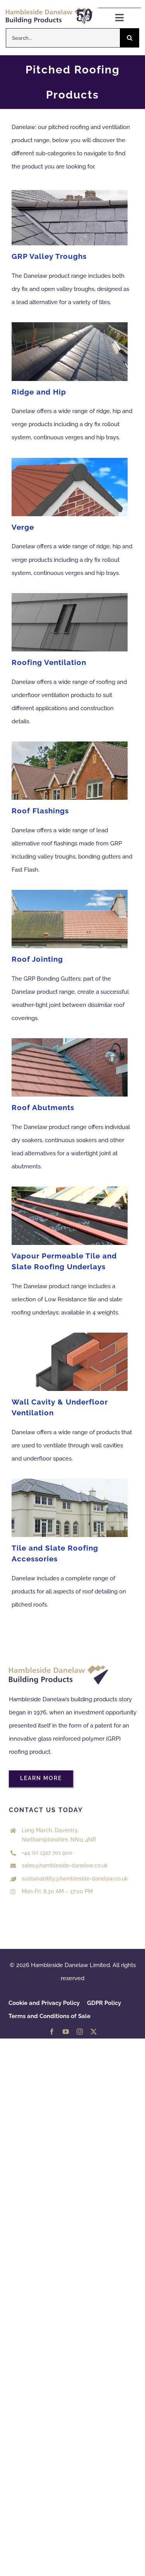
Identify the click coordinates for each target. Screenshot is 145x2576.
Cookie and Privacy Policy (44, 2003)
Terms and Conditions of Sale (49, 2016)
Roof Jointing (37, 959)
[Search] (129, 38)
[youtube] (66, 2031)
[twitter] (93, 2031)
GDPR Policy (104, 2003)
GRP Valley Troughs (49, 256)
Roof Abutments (43, 1107)
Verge (23, 527)
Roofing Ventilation (49, 662)
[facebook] (52, 2031)
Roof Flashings (40, 810)
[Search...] (63, 38)
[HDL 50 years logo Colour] (49, 10)
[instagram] (80, 2031)
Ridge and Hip (39, 392)
